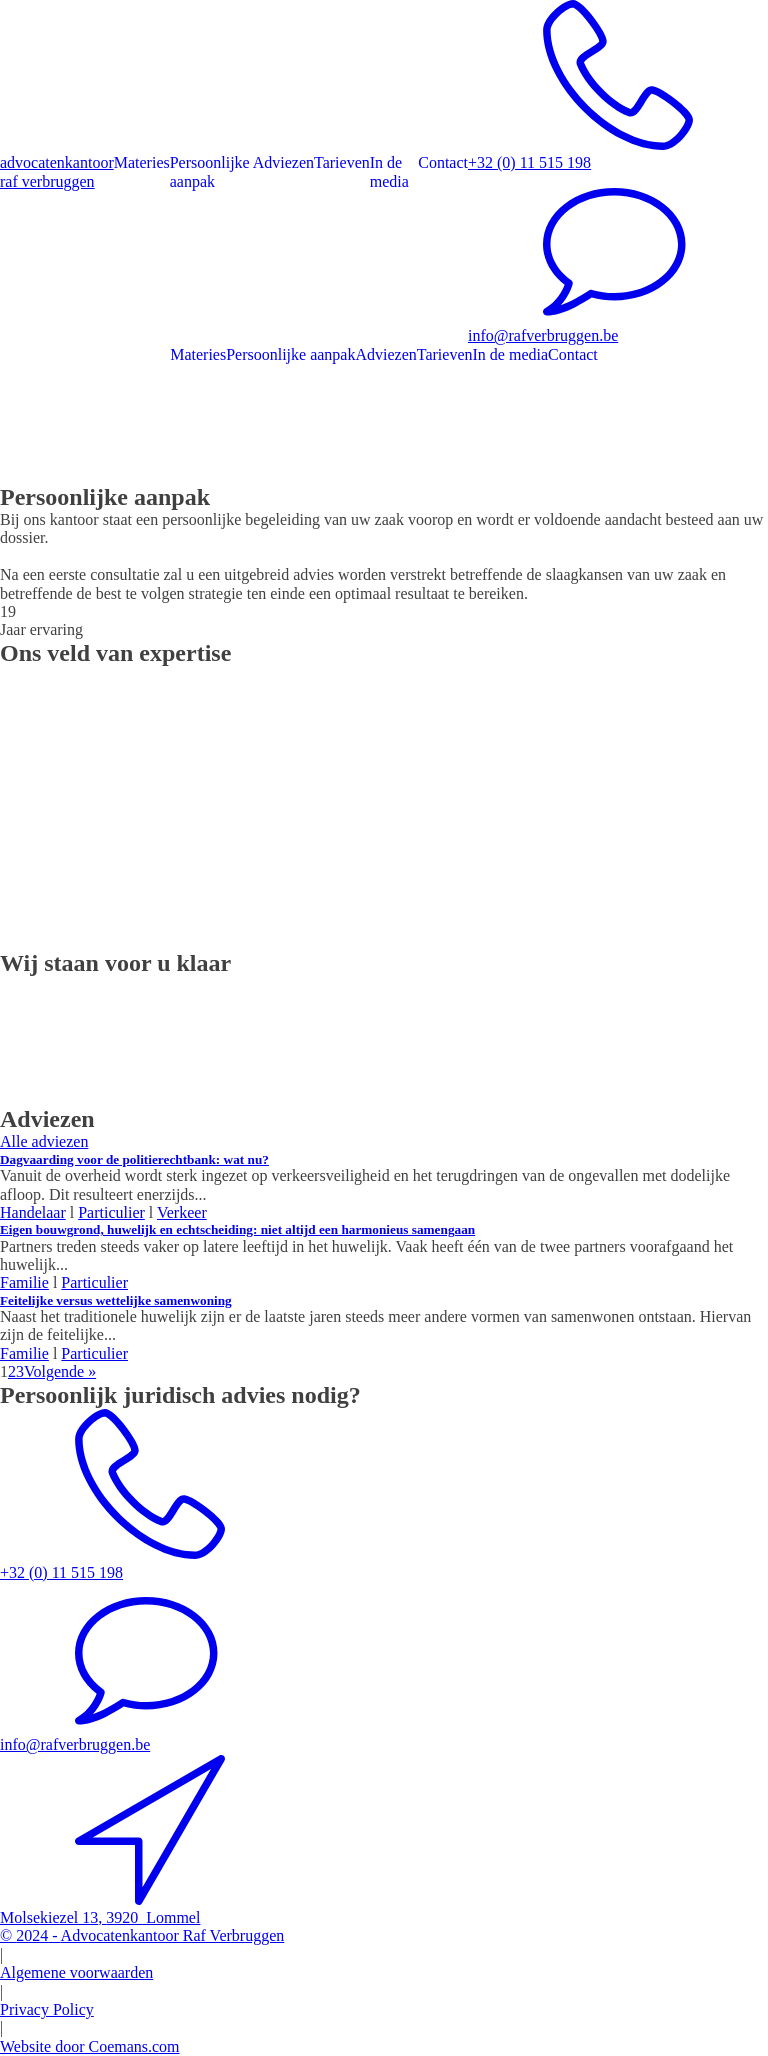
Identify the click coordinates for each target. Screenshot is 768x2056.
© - (142, 1935)
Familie (24, 1353)
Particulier (94, 1353)
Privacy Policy (47, 2009)
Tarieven (342, 162)
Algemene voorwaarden (76, 1972)
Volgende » (60, 1371)
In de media (389, 171)
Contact (443, 162)
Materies (142, 162)
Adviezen (283, 162)
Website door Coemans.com (90, 2046)
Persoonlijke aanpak (210, 171)
